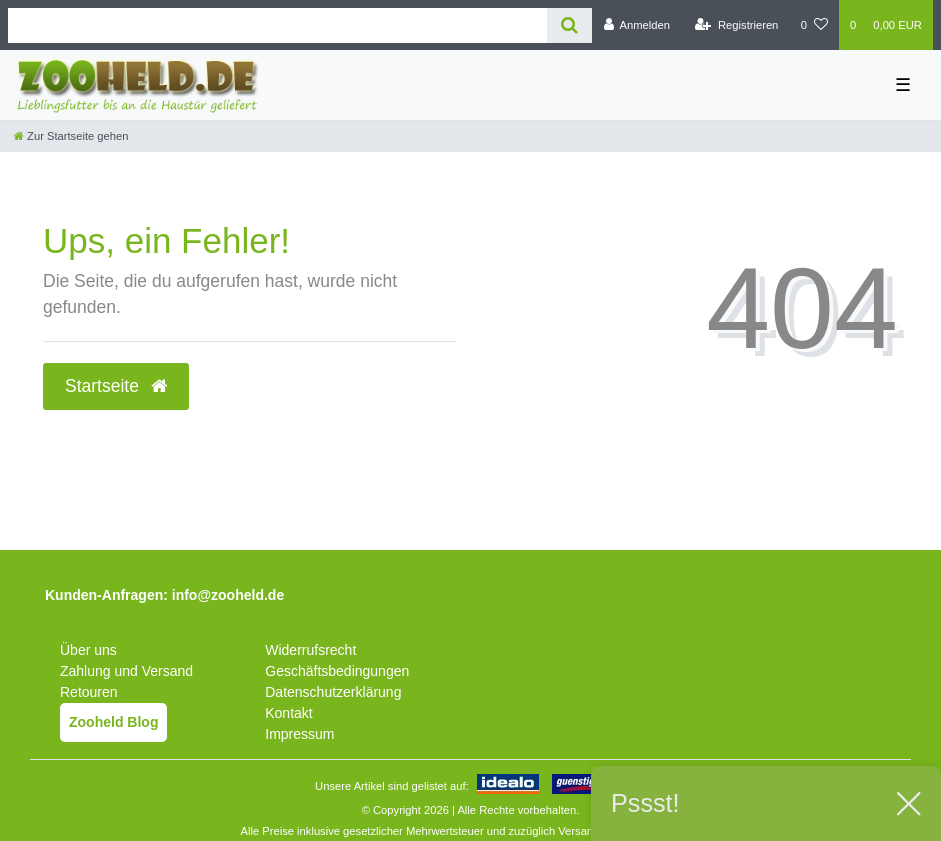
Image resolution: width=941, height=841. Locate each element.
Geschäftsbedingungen (337, 671)
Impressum (299, 734)
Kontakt (288, 713)
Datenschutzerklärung (333, 692)
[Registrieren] (736, 25)
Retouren (89, 692)
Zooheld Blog (113, 722)
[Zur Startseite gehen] (71, 136)
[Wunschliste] (814, 25)
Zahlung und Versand (126, 671)
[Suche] (569, 25)
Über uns (88, 650)
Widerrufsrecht (310, 650)
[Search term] (277, 25)
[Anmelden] (636, 25)
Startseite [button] (116, 386)
